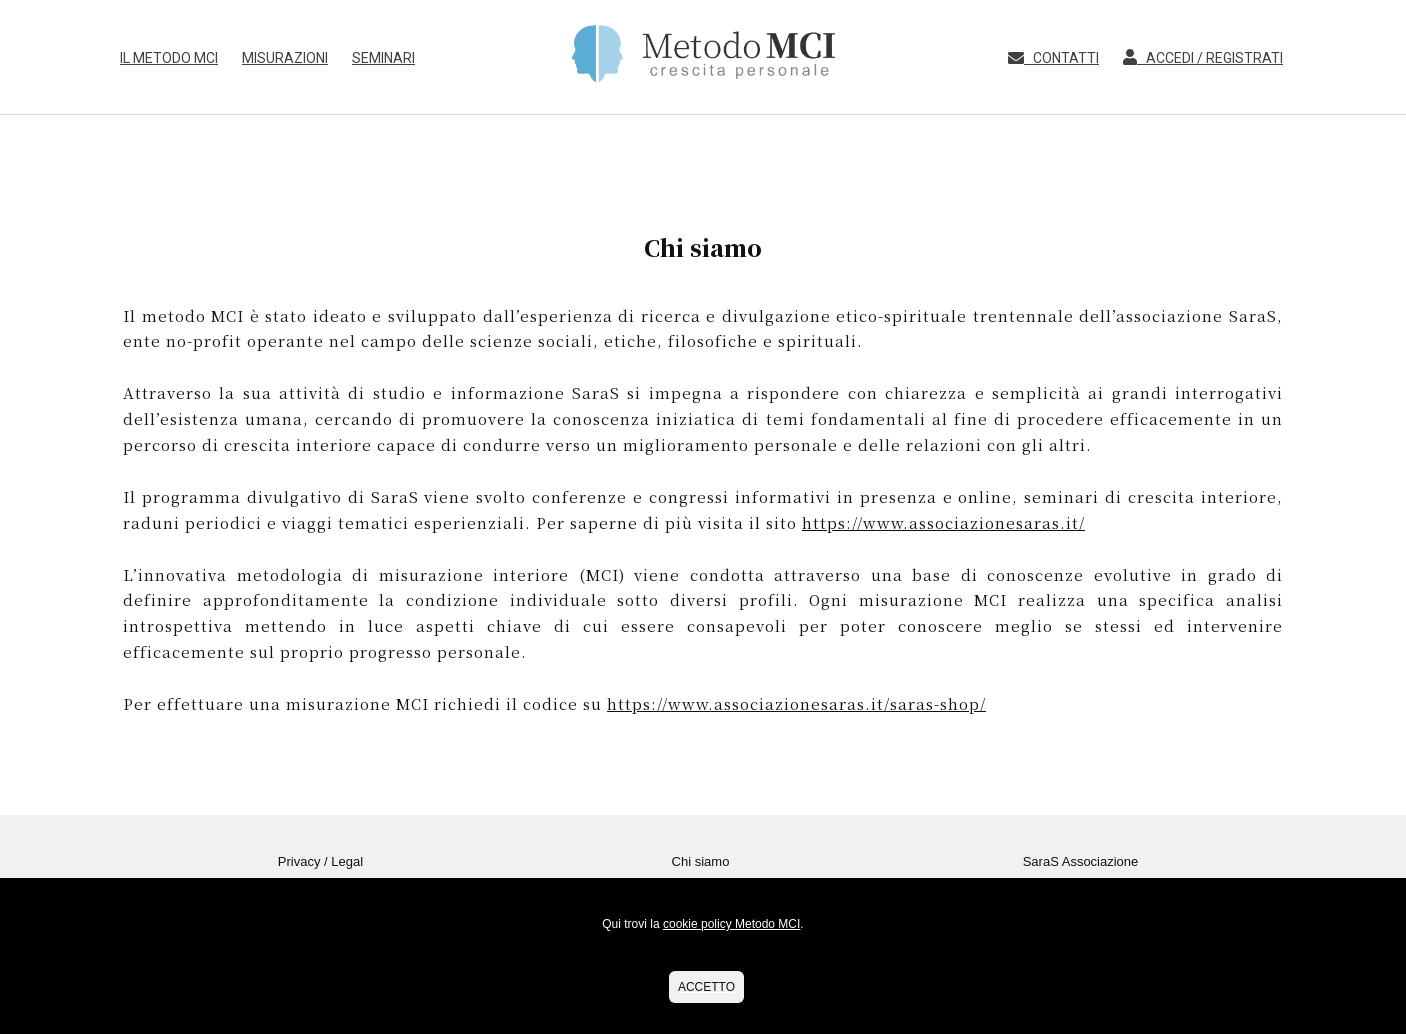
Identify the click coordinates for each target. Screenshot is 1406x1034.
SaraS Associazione (1081, 861)
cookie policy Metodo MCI (731, 924)
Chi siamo (701, 861)
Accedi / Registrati (1197, 58)
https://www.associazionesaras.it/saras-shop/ (796, 703)
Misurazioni (285, 58)
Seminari (383, 58)
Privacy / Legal (320, 861)
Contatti (1048, 58)
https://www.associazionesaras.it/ (943, 522)
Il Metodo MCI (169, 58)
